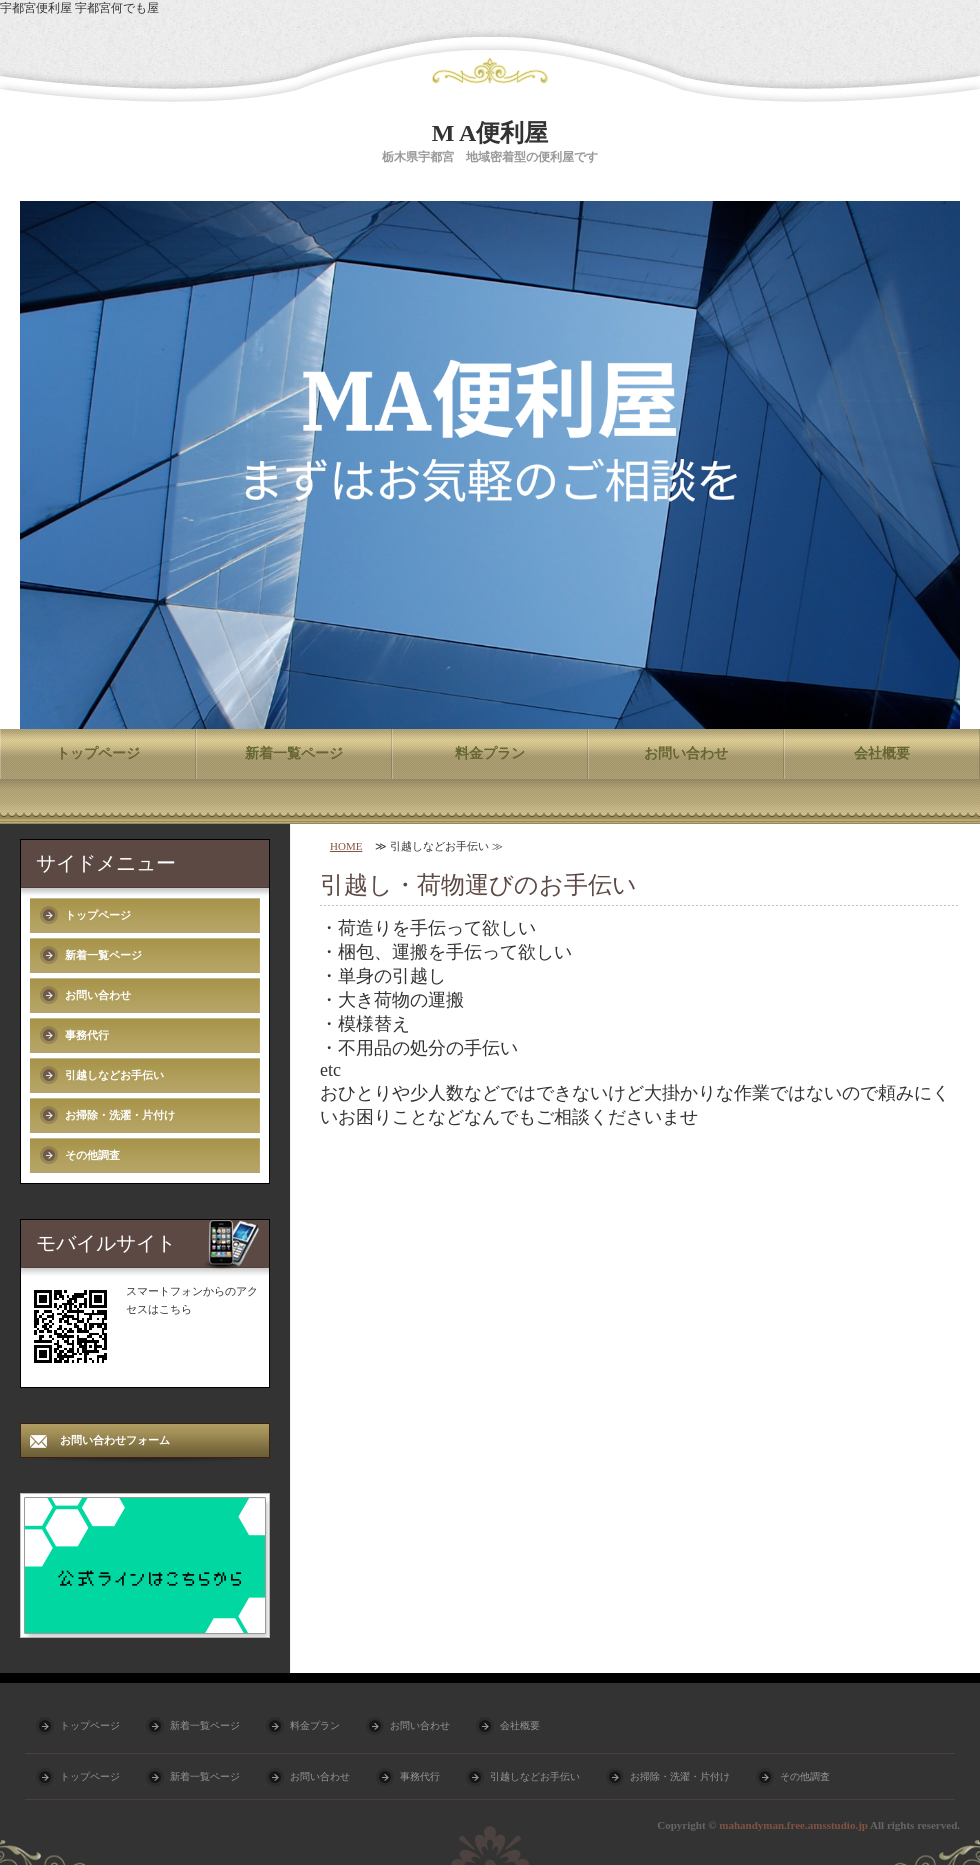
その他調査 (92, 1155)
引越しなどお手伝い (114, 1075)
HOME (346, 846)
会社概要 (882, 753)
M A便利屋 (490, 133)
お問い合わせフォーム (115, 1440)
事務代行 (87, 1035)
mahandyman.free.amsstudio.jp (793, 1825)
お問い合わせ (686, 753)
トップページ (98, 753)
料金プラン (490, 753)
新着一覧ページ (294, 753)
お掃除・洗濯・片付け (120, 1115)
